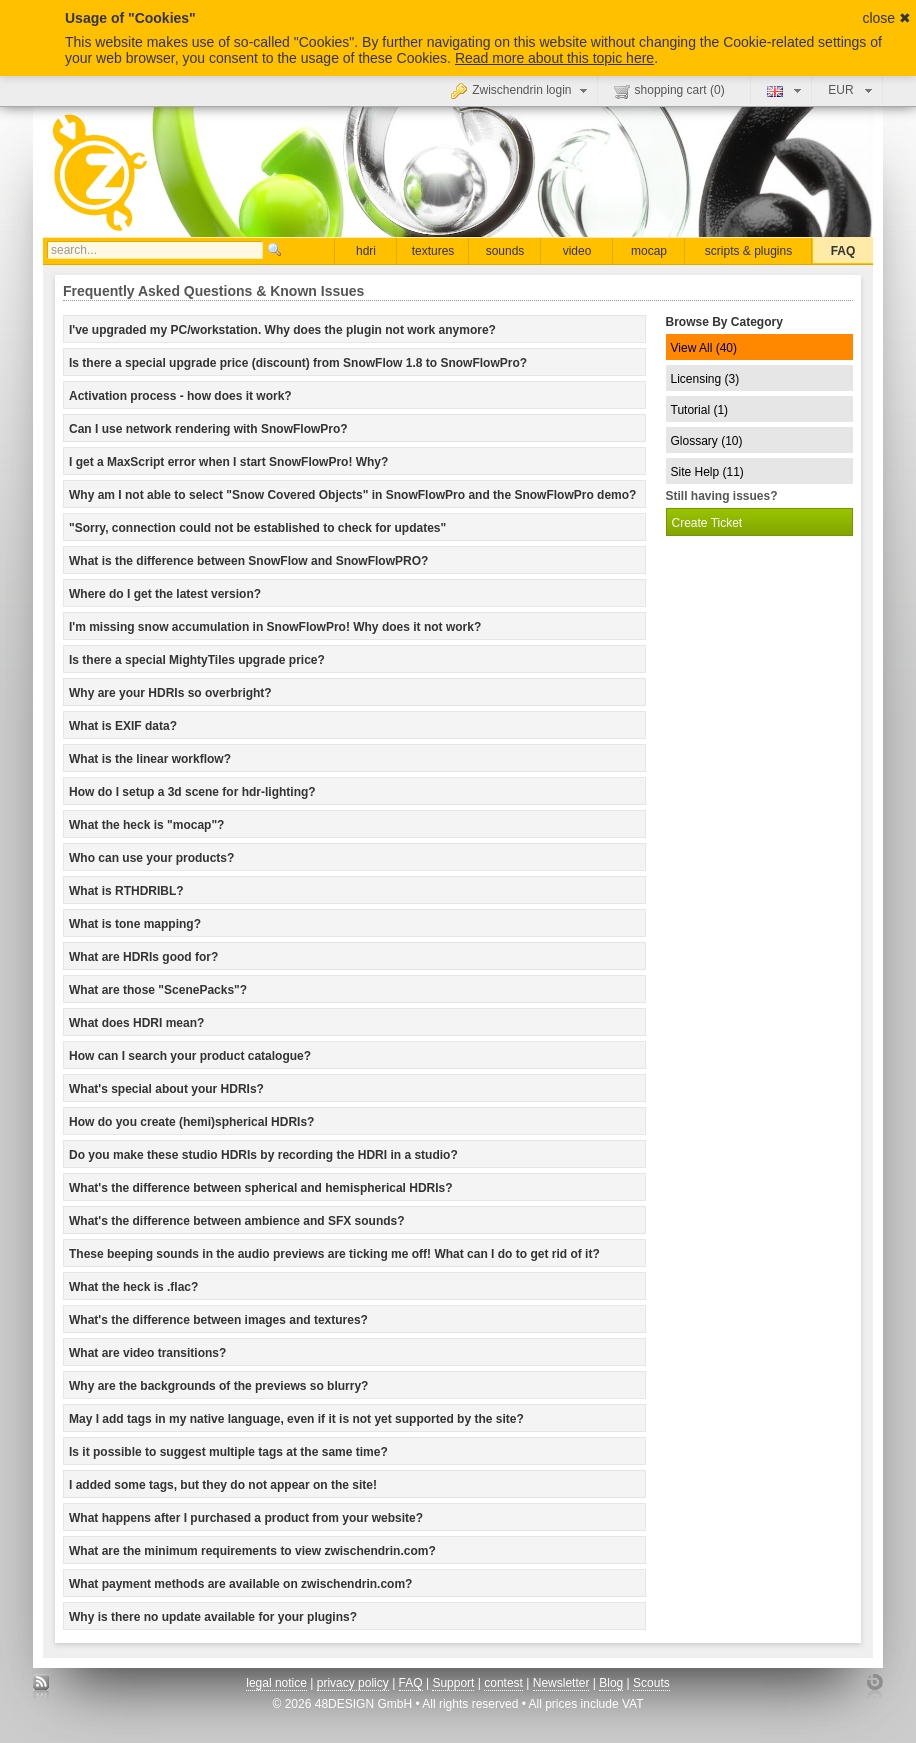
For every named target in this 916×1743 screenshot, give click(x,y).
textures (433, 251)
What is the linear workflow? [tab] (150, 759)
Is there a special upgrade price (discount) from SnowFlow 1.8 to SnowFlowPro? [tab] (298, 363)
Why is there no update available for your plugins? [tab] (213, 1617)
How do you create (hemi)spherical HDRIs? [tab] (191, 1122)
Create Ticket (707, 523)
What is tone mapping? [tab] (135, 924)
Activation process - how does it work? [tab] (180, 396)
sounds (505, 251)
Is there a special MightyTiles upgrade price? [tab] (197, 660)
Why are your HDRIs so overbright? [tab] (170, 693)
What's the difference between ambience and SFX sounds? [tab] (237, 1221)
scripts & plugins (748, 251)
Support (453, 1683)
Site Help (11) (707, 472)
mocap (649, 251)
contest (503, 1683)
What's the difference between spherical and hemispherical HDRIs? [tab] (261, 1188)
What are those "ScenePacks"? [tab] (158, 990)
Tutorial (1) (700, 410)
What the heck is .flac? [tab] (133, 1287)
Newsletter (561, 1683)
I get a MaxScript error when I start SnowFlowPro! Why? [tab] (228, 462)
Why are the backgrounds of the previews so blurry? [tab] (218, 1386)
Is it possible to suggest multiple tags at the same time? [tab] (228, 1452)
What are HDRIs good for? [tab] (143, 957)
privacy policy (353, 1683)
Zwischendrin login (521, 90)
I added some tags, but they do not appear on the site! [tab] (223, 1485)
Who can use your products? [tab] (151, 858)
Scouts (651, 1683)
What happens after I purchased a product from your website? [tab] (246, 1518)
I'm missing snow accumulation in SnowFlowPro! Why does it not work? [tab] (275, 627)
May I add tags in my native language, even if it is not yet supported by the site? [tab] (296, 1419)
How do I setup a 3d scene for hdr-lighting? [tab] (192, 792)
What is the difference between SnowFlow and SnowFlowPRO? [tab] (248, 561)
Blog (611, 1683)
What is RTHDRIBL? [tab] (126, 891)
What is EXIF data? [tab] (123, 726)
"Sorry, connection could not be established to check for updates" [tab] (257, 528)
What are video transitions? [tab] (147, 1353)
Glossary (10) (707, 441)
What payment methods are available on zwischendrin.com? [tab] (240, 1584)
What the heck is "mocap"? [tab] (146, 825)
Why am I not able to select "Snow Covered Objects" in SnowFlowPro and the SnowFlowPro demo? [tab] (352, 495)
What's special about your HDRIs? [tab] (166, 1089)
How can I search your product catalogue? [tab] (190, 1056)
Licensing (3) (705, 379)
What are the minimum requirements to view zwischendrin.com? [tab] (252, 1551)
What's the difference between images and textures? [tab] (218, 1320)
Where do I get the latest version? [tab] (165, 594)
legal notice (276, 1683)
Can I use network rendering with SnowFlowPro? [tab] (208, 429)
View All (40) (704, 348)
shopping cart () (669, 91)
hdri (366, 251)
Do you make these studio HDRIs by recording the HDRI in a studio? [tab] (263, 1155)
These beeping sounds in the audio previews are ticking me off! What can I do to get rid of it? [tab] (334, 1254)
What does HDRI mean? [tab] (136, 1023)
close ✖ (886, 18)
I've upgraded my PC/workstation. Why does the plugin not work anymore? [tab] (282, 330)
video (577, 251)
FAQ (843, 251)
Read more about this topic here (554, 58)
